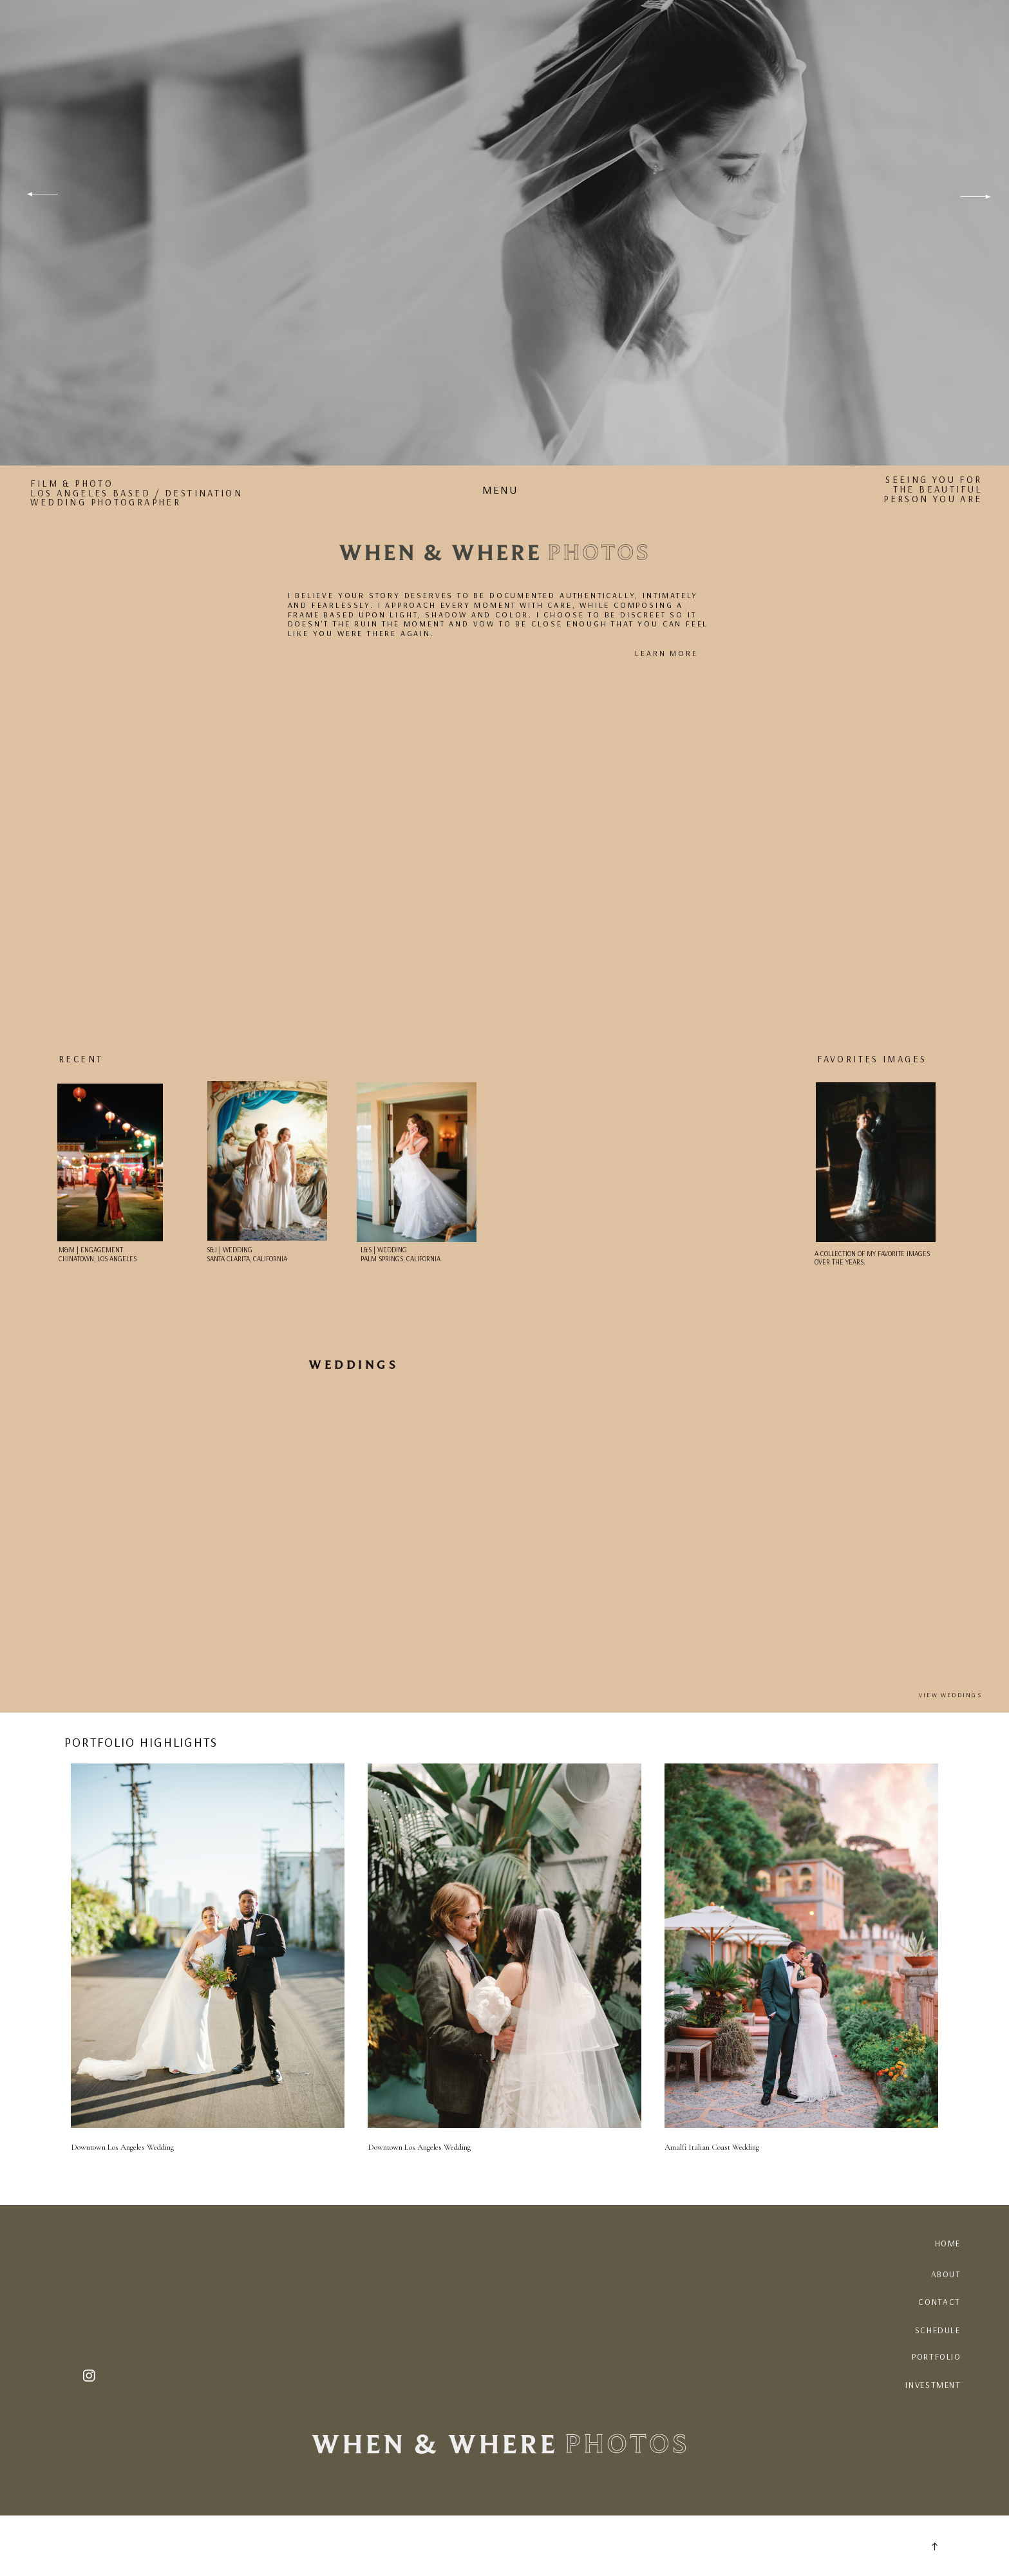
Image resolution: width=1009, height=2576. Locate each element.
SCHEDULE (938, 2330)
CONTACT (939, 2302)
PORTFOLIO (936, 2356)
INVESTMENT (933, 2385)
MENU (500, 489)
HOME (948, 2243)
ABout (946, 2274)
